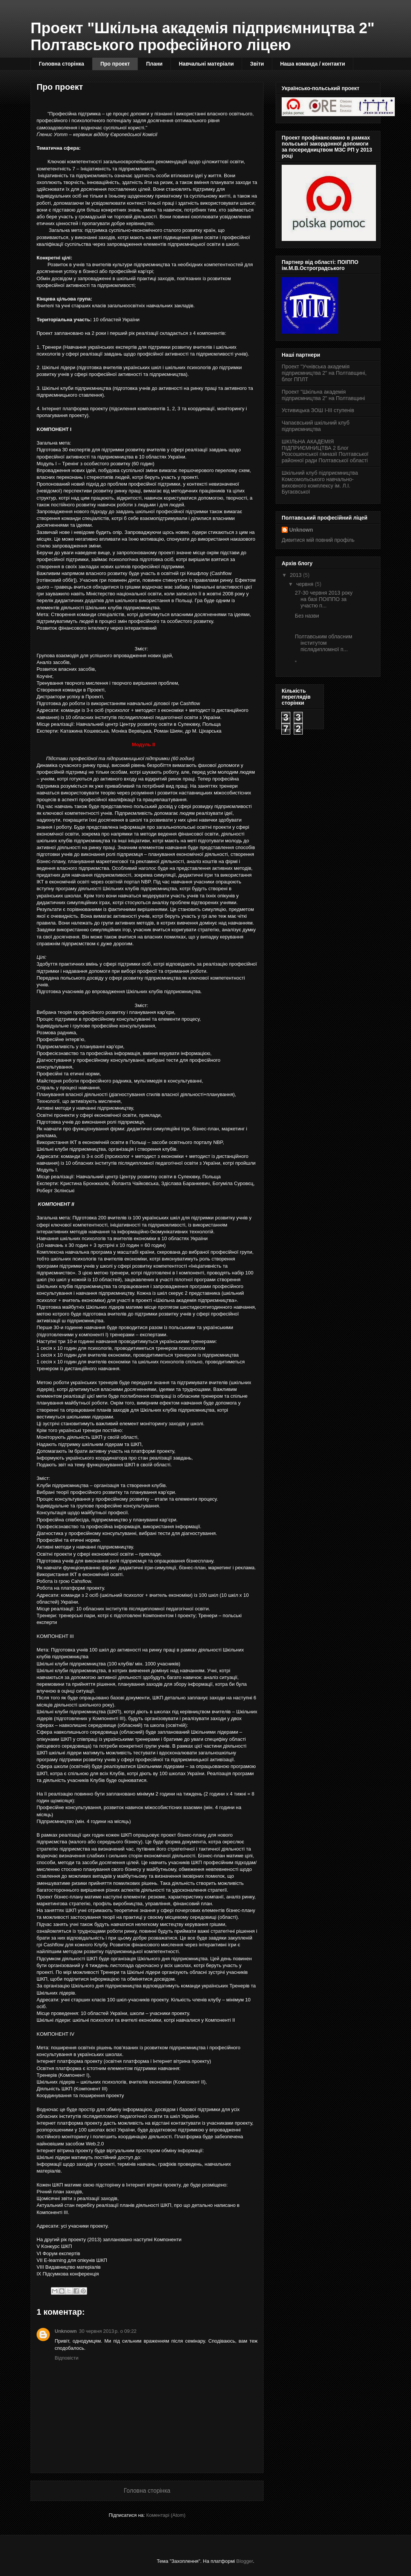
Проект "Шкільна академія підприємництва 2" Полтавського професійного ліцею (202, 36)
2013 (296, 575)
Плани (154, 64)
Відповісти (66, 2358)
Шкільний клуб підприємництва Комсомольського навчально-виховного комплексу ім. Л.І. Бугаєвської (320, 482)
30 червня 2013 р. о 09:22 (108, 2331)
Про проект (115, 64)
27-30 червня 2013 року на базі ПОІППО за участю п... (324, 599)
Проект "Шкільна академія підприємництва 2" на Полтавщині (323, 395)
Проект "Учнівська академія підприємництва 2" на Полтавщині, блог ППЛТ (324, 372)
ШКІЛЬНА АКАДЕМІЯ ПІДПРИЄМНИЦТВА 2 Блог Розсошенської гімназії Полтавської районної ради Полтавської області (325, 451)
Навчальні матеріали (206, 64)
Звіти (257, 64)
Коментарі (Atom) (166, 2515)
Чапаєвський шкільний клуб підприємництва (316, 426)
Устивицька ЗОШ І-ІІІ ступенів (318, 410)
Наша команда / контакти (312, 64)
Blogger (244, 2561)
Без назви (307, 616)
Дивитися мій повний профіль (318, 540)
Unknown (66, 2331)
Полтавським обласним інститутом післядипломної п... (323, 642)
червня (305, 584)
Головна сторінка (61, 64)
